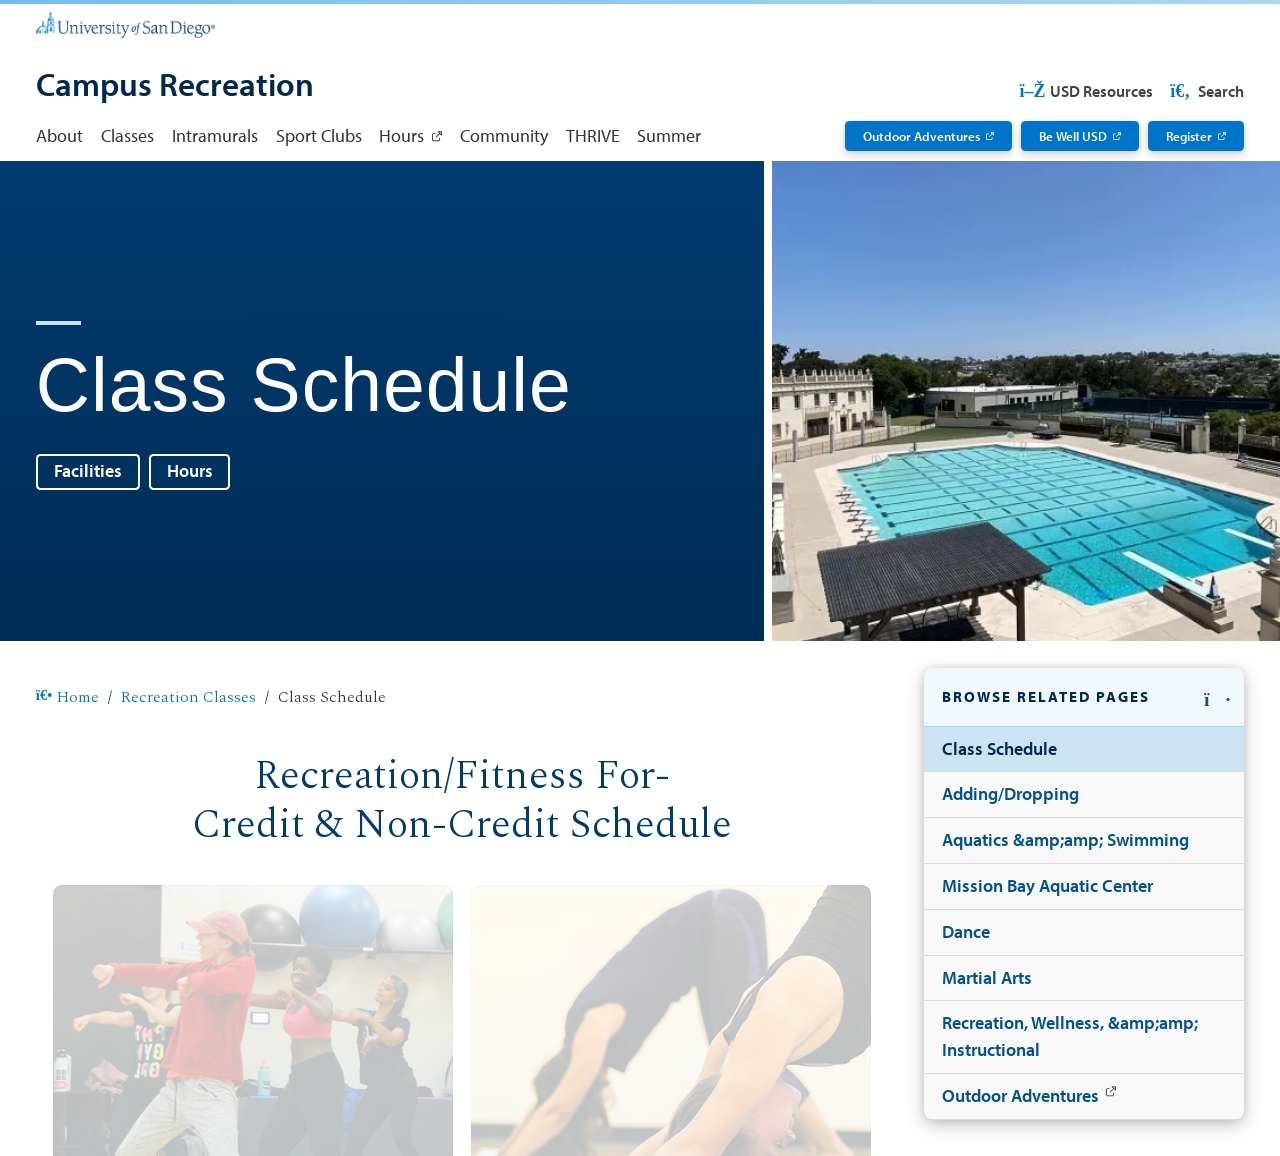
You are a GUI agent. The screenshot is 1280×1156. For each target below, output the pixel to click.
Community (504, 135)
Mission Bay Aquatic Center (1047, 885)
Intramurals (215, 135)
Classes (127, 135)
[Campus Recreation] (175, 86)
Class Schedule (999, 748)
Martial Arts (987, 977)
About (59, 135)
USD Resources (1086, 91)
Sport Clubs (319, 135)
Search (1205, 91)
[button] (1084, 697)
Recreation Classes (188, 698)
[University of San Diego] (125, 23)
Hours (190, 470)
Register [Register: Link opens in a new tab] (1189, 135)
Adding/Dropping (1010, 793)
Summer (669, 135)
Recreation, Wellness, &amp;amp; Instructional (1070, 1036)
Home (67, 698)
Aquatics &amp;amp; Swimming (1065, 839)
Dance (966, 931)
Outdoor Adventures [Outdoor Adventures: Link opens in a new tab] (921, 135)
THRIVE (593, 135)
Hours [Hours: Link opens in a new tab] (401, 135)
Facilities (88, 470)
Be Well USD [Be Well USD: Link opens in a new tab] (1073, 135)
